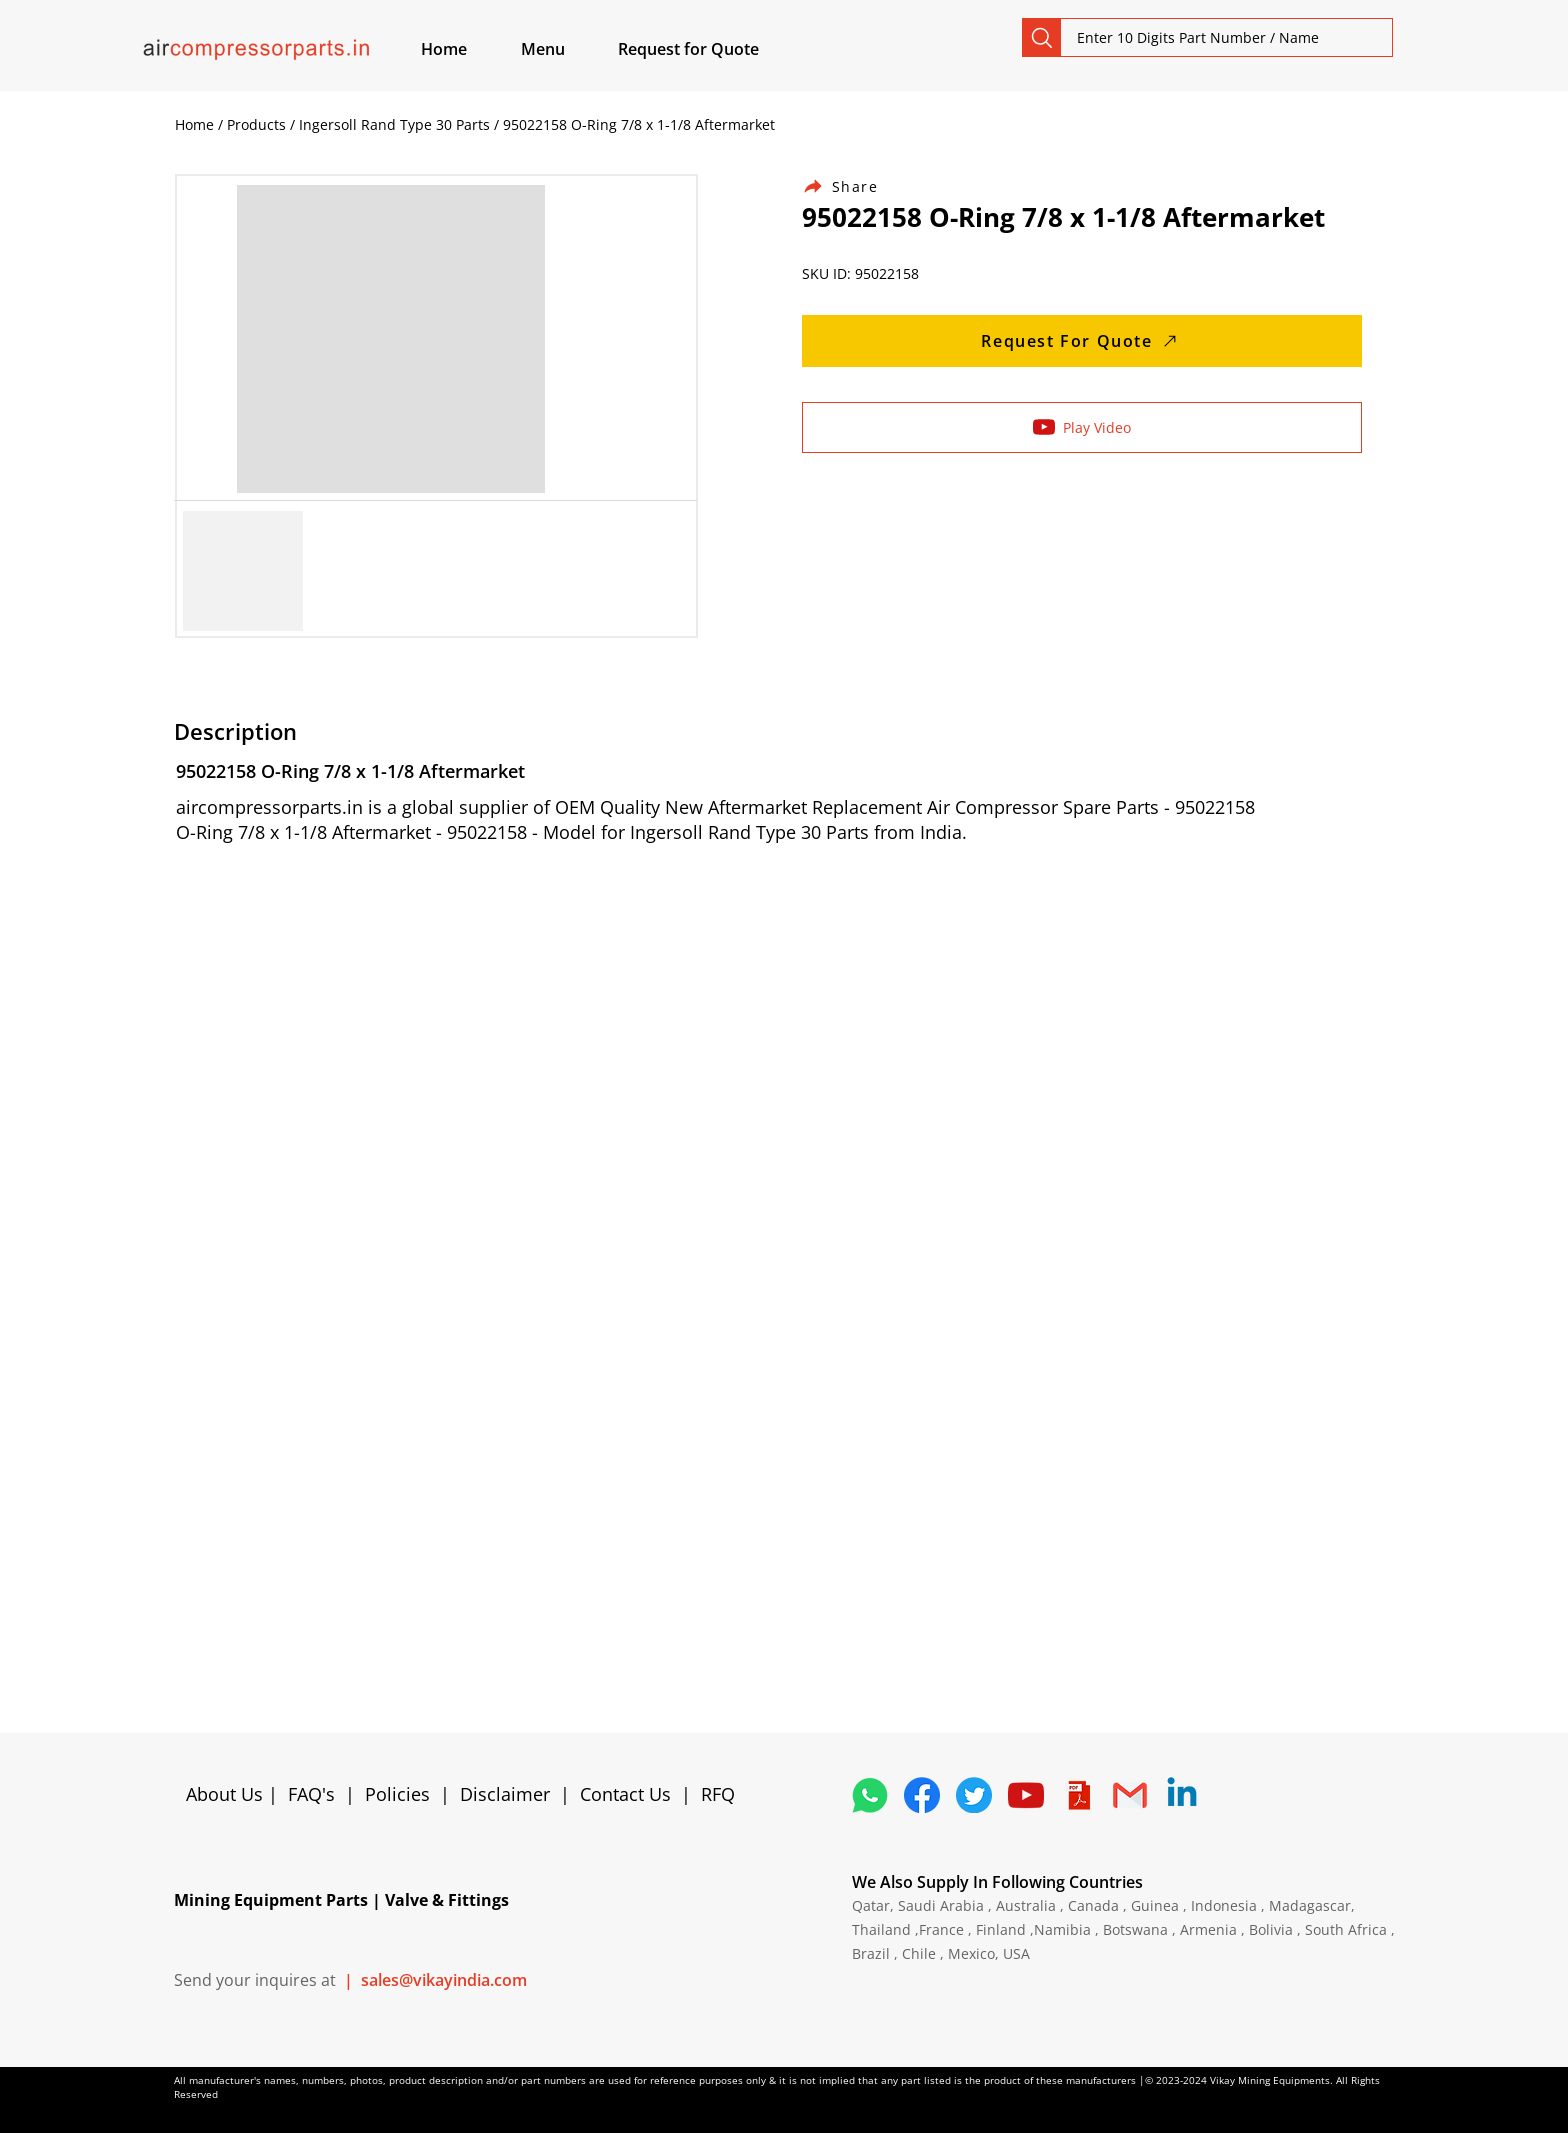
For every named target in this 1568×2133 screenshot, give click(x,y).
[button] (566, 49)
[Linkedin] (1182, 1795)
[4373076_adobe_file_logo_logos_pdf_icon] (1078, 1795)
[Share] (852, 186)
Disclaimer (510, 1794)
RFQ (718, 1794)
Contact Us (625, 1794)
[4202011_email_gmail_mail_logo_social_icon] (1130, 1795)
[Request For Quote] (1082, 341)
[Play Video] (1082, 427)
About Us (227, 1794)
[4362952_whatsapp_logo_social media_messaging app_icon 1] (870, 1795)
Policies (397, 1794)
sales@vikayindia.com (444, 1980)
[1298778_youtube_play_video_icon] (1026, 1795)
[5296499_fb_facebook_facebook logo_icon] (922, 1795)
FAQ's (311, 1794)
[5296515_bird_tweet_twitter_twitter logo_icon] (974, 1795)
